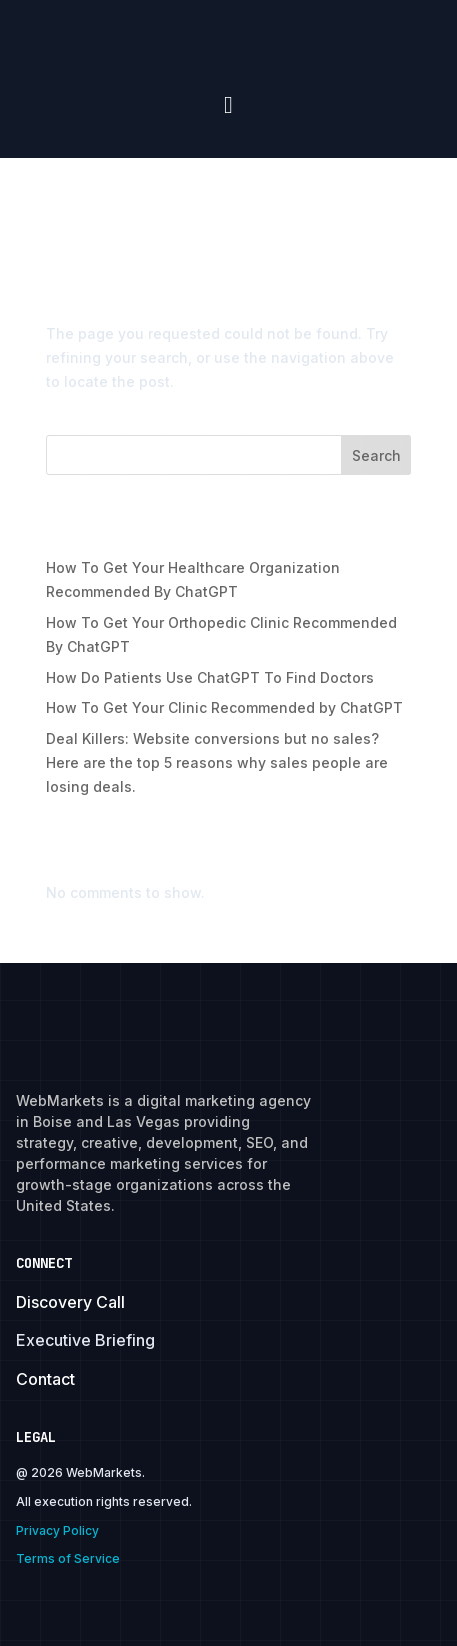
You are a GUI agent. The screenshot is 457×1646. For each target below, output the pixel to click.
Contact (45, 1379)
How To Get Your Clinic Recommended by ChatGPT (224, 707)
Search (376, 455)
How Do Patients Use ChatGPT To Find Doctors (210, 677)
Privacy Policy (57, 1530)
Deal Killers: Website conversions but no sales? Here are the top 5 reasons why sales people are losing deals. (217, 762)
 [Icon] (228, 105)
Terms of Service (68, 1558)
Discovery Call (70, 1302)
